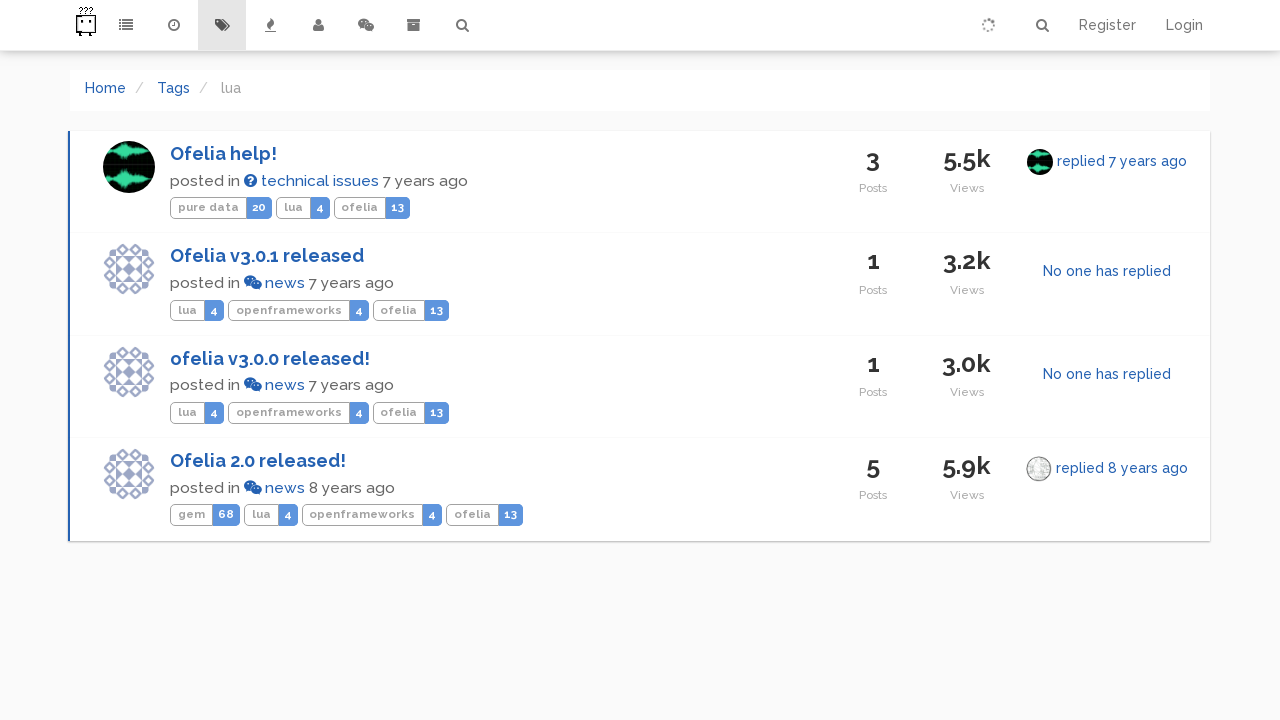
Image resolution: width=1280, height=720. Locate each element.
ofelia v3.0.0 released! (270, 358)
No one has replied (1107, 271)
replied (1122, 161)
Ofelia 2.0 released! (258, 460)
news (274, 283)
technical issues (311, 181)
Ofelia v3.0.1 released (267, 255)
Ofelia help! (223, 153)
